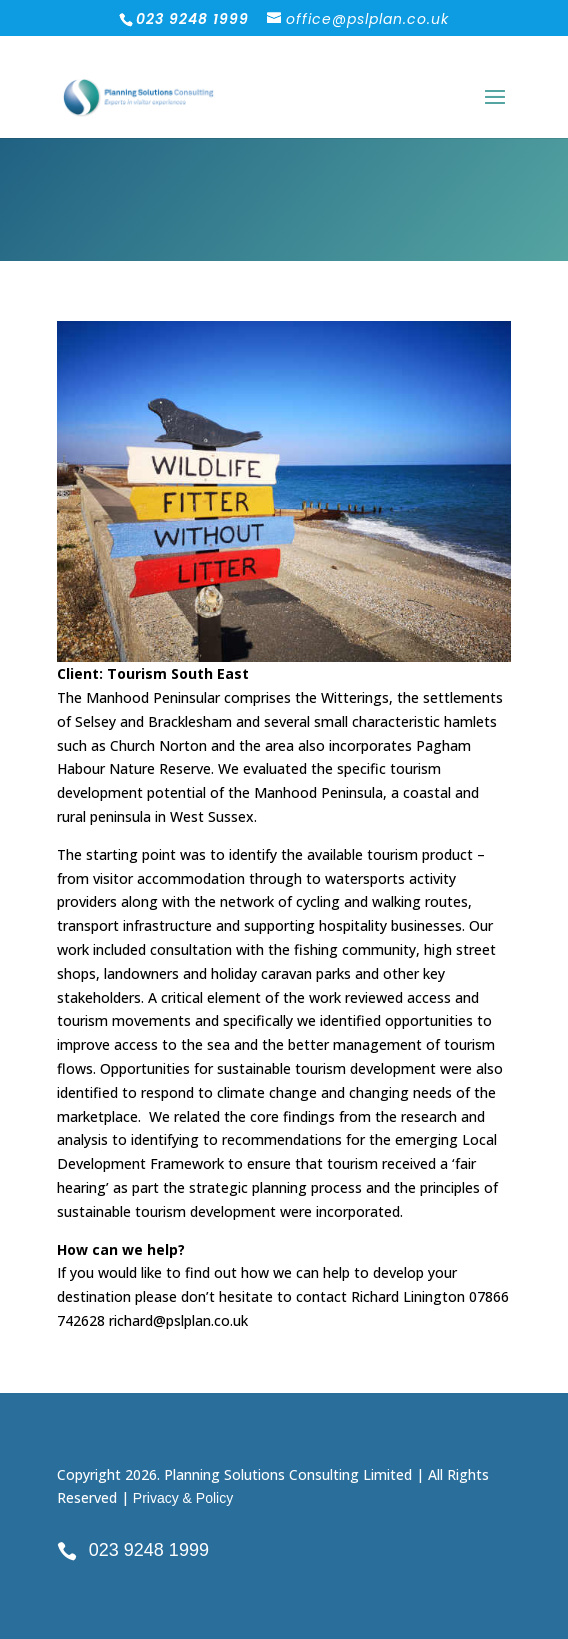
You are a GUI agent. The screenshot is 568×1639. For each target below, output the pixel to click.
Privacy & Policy (183, 1498)
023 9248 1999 (149, 1550)
